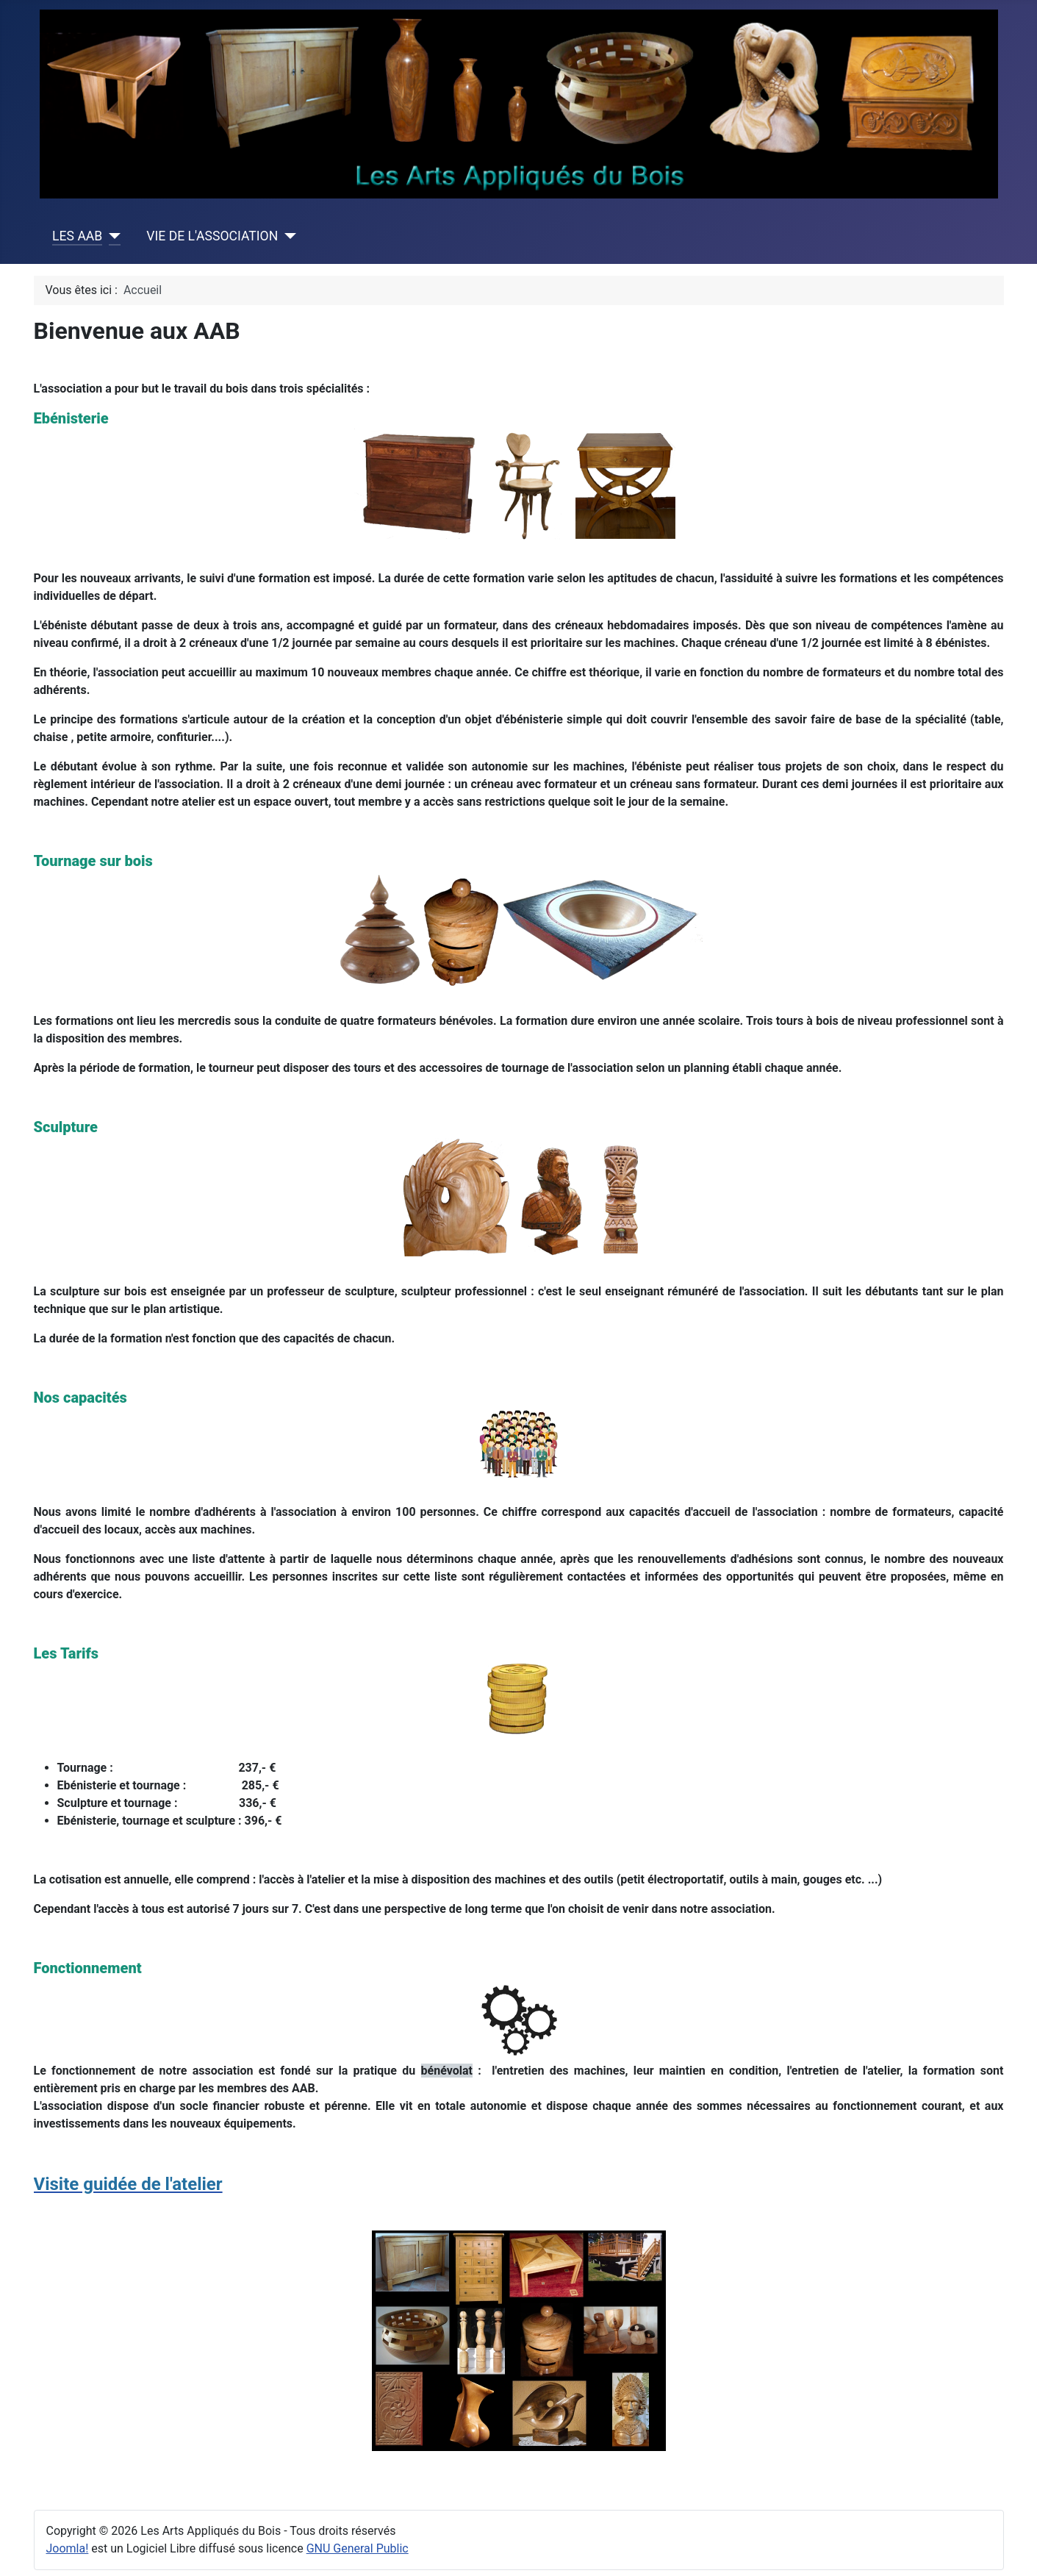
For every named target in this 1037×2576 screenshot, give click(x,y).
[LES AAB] (111, 236)
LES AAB (77, 236)
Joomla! (67, 2548)
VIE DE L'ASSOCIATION (212, 236)
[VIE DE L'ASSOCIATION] (287, 236)
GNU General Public (357, 2548)
